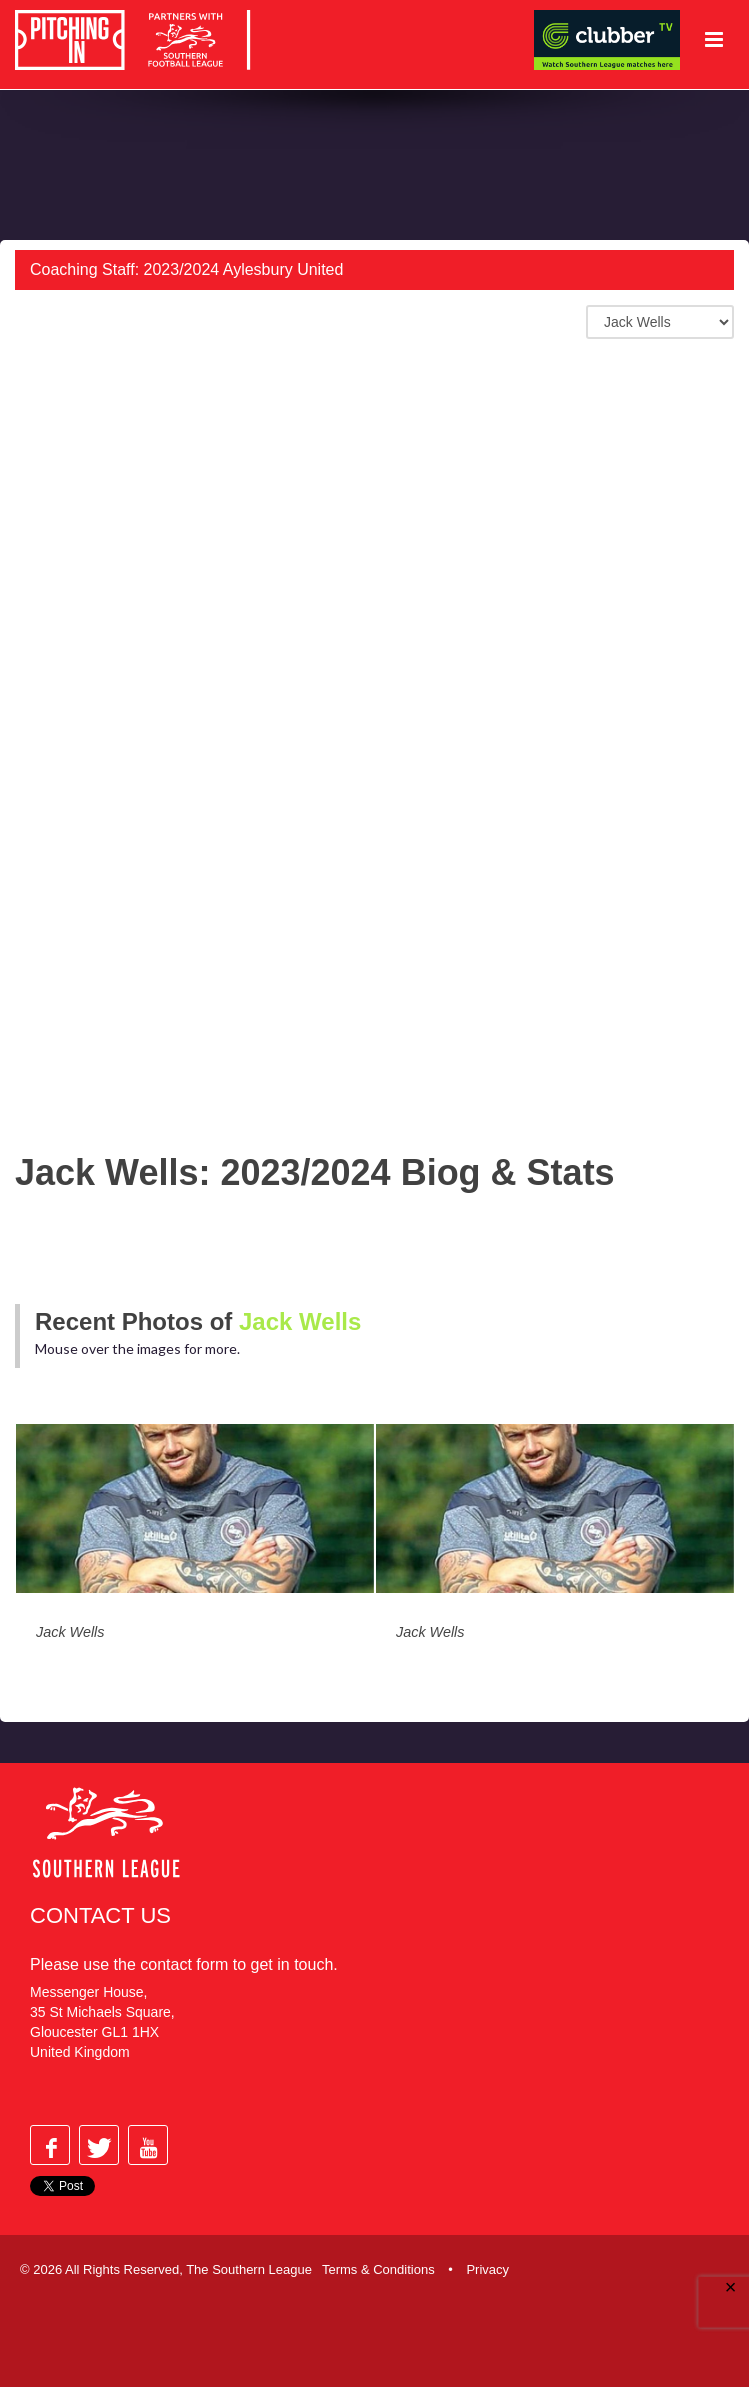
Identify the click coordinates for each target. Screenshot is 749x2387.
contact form (184, 1964)
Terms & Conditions (378, 2269)
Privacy (487, 2269)
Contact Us (100, 1915)
